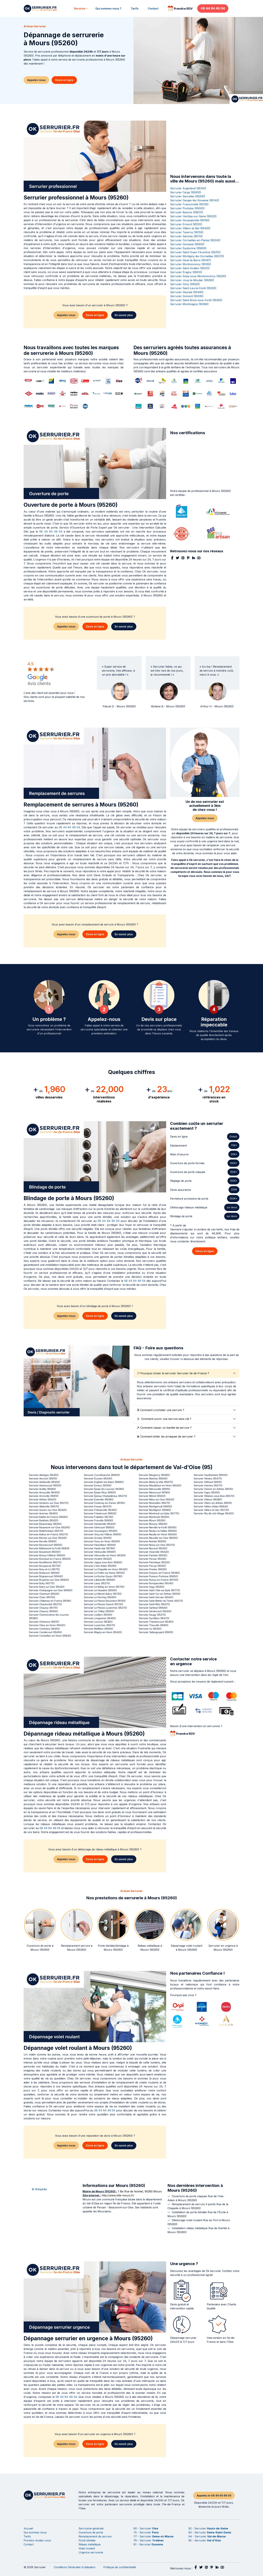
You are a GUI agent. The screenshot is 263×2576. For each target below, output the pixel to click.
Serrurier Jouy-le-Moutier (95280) (192, 280)
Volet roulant (87, 2548)
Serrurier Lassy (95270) (97, 1583)
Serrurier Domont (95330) (186, 296)
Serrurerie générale (91, 2528)
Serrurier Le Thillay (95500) (99, 1611)
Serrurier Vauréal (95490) (186, 292)
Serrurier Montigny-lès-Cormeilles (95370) (197, 256)
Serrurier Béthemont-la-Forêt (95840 (49, 1548)
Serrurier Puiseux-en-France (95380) (159, 1572)
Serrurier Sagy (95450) (151, 1586)
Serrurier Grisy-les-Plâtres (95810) (102, 1534)
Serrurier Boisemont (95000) (45, 1551)
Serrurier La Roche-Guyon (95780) (103, 1576)
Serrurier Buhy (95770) (42, 1583)
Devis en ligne (64, 80)
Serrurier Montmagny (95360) (189, 304)
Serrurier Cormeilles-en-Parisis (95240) (195, 240)
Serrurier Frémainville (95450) (100, 1510)
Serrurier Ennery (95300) (98, 1485)
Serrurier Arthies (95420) (42, 1499)
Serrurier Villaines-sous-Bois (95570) (214, 1496)
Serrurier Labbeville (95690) (99, 1579)
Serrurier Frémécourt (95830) (100, 1513)
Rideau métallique (90, 2544)
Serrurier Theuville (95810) (153, 1625)
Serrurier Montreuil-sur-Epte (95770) (159, 1513)
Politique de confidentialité (119, 2567)
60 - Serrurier (145, 2528)
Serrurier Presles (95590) (153, 1569)
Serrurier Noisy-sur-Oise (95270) (157, 1544)
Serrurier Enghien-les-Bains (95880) (104, 1482)
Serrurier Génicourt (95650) (99, 1527)
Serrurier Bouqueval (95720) (45, 1565)
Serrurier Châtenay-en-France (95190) (50, 1600)
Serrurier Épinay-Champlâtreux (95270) (105, 1496)
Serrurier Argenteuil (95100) (188, 188)
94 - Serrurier (207, 2536)
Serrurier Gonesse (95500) (187, 244)
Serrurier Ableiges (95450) (44, 1475)
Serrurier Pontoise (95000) (187, 208)
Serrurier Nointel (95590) (152, 1541)
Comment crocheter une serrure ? (160, 1410)
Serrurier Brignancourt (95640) (46, 1576)
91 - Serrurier (148, 2544)
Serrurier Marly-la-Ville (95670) (156, 1482)
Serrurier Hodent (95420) (98, 1558)
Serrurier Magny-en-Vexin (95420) (103, 1632)
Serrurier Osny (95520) (185, 284)
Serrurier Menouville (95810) (154, 1489)
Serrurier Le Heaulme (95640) (100, 1590)
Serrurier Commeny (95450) (44, 1628)
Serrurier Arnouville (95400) (44, 1492)
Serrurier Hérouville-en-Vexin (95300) (105, 1555)
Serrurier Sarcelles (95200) (187, 196)
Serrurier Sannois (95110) (186, 236)
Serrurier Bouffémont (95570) (45, 1562)
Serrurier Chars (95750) (42, 1597)
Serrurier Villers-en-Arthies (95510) (213, 1503)
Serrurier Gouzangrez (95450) (101, 1530)
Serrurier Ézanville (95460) (99, 1499)
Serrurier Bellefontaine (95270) (46, 1530)
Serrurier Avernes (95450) (43, 1513)
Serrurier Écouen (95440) (98, 1478)
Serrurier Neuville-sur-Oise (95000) (158, 1537)
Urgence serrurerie (91, 2552)
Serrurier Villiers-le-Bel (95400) (190, 228)
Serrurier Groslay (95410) (98, 1537)
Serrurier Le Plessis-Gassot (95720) (103, 1604)
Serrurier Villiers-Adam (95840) (211, 1506)
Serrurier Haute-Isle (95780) (99, 1548)
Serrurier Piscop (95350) (152, 1565)
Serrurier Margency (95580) (154, 1475)
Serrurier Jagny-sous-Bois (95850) (103, 1562)
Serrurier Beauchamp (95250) (45, 1523)
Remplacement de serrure (95, 2536)
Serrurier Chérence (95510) (44, 1621)
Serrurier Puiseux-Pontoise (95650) (158, 1576)
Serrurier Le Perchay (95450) (100, 1597)
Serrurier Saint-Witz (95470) (154, 1604)
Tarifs (134, 8)
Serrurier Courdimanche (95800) (102, 1475)
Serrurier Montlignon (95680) (155, 1510)
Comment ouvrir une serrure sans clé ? (164, 1419)
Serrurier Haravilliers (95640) (100, 1544)
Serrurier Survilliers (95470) (154, 1618)
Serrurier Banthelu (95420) (43, 1520)
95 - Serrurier (204, 2540)
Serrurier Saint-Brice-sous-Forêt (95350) (196, 300)
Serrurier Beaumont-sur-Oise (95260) (49, 1527)
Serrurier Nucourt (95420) (153, 1548)
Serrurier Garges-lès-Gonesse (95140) (194, 200)
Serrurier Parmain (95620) (153, 1555)
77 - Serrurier (153, 2536)
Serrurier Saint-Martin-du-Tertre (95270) (161, 1600)
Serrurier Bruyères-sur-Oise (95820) (49, 1579)
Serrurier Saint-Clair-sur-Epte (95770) (159, 1590)
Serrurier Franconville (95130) (189, 204)
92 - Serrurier (208, 2528)
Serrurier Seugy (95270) (152, 1614)
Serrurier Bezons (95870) (186, 212)
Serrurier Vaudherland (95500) (211, 1475)
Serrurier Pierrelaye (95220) (154, 1562)
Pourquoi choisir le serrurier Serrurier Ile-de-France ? (173, 1373)
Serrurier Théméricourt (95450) (156, 1621)
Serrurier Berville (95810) (43, 1541)
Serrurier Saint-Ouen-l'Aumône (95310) (195, 252)
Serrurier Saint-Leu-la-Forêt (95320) (193, 288)
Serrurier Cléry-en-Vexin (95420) (47, 1625)
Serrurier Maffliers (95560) (98, 1628)
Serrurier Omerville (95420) (154, 1551)
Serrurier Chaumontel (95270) (45, 1604)
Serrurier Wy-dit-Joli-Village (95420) (214, 1513)
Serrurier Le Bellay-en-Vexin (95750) (104, 1586)
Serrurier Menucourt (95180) (154, 1492)
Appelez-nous (36, 80)
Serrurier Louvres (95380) (98, 1621)
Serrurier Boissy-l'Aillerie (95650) (47, 1555)
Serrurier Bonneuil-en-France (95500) (50, 1558)
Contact (153, 8)
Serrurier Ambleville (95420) (44, 1482)
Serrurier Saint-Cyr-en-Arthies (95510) (159, 1593)
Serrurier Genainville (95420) (100, 1523)
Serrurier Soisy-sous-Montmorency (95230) (198, 276)
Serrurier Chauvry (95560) (43, 1611)
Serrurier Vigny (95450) (207, 1492)
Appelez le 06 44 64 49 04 (214, 2495)
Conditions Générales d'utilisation (74, 2567)
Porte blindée (87, 2540)
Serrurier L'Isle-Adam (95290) (100, 1565)
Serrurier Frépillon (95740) (98, 1516)
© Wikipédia (39, 2189)
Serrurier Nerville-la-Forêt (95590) (158, 1527)
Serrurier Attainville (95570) (44, 1506)
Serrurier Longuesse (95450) (100, 1618)
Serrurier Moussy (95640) (153, 1523)
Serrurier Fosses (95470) (98, 1506)
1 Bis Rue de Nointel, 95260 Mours (140, 2191)
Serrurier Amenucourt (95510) (45, 1485)
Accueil (28, 2528)
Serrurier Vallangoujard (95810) (156, 1632)
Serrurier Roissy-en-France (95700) (158, 1579)
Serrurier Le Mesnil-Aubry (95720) (103, 1593)
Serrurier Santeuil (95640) (153, 1607)
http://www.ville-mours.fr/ (118, 2195)
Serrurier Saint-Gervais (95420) (156, 1597)
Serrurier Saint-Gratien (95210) (190, 268)
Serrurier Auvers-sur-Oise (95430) (48, 1510)
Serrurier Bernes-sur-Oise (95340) (48, 1537)
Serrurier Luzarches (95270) (99, 1625)
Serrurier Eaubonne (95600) (188, 248)
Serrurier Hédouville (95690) (100, 1551)
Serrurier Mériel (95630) (152, 1496)
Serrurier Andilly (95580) (42, 1489)
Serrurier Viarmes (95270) (208, 1485)
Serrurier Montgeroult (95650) (155, 1506)
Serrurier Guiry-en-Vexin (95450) (102, 1541)
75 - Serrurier (146, 2532)
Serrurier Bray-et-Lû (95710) (44, 1569)
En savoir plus (124, 315)
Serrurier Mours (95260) (152, 1520)
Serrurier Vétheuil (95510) (208, 1482)
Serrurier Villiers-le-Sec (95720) (211, 1510)
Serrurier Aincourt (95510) (43, 1478)
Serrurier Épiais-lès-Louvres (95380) (104, 1489)
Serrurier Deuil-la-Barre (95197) (190, 260)
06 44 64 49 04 (213, 8)
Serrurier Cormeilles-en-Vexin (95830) (50, 1635)
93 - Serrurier (209, 2532)
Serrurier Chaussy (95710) (43, 1607)
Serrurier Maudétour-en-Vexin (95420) (160, 1485)
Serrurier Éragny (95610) (186, 272)
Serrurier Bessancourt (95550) (45, 1544)
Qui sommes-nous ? (108, 8)
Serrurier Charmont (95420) (44, 1593)
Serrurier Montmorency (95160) (190, 264)
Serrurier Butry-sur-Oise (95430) (47, 1586)
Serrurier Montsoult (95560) (154, 1516)
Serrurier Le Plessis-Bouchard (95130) (105, 1600)
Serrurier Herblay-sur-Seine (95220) (193, 216)
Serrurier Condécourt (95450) (45, 1632)
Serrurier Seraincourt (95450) (155, 1611)
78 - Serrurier (148, 2540)
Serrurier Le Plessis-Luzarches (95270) (105, 1607)
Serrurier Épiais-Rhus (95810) (100, 1492)
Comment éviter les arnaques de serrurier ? (166, 1436)
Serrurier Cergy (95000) (185, 192)
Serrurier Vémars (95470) (208, 1478)
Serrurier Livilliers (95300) (98, 1614)
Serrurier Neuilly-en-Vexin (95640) (158, 1534)
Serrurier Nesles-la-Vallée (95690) (158, 1530)
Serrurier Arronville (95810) (44, 1496)
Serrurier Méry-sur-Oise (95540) (156, 1499)
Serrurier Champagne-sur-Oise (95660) (51, 1590)
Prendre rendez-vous (37, 2540)
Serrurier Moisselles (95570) (154, 1503)
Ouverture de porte (91, 2532)
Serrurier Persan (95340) (152, 1558)
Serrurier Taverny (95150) (186, 232)
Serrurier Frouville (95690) (98, 1520)
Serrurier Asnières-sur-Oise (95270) (49, 1503)
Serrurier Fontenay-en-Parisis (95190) (104, 1503)
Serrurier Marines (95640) (153, 1478)
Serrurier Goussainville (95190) (190, 220)
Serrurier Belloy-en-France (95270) (48, 1534)
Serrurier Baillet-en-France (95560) (48, 1516)
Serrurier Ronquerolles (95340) (156, 1583)
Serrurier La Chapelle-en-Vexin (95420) (106, 1569)
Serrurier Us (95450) (150, 1628)
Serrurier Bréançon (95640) (44, 1572)
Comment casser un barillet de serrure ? (164, 1427)
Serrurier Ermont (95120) (186, 224)
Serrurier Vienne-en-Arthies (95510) (213, 1489)
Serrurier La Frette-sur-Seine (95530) (104, 1572)
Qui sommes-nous (35, 2532)
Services (79, 8)
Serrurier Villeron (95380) (208, 1499)
